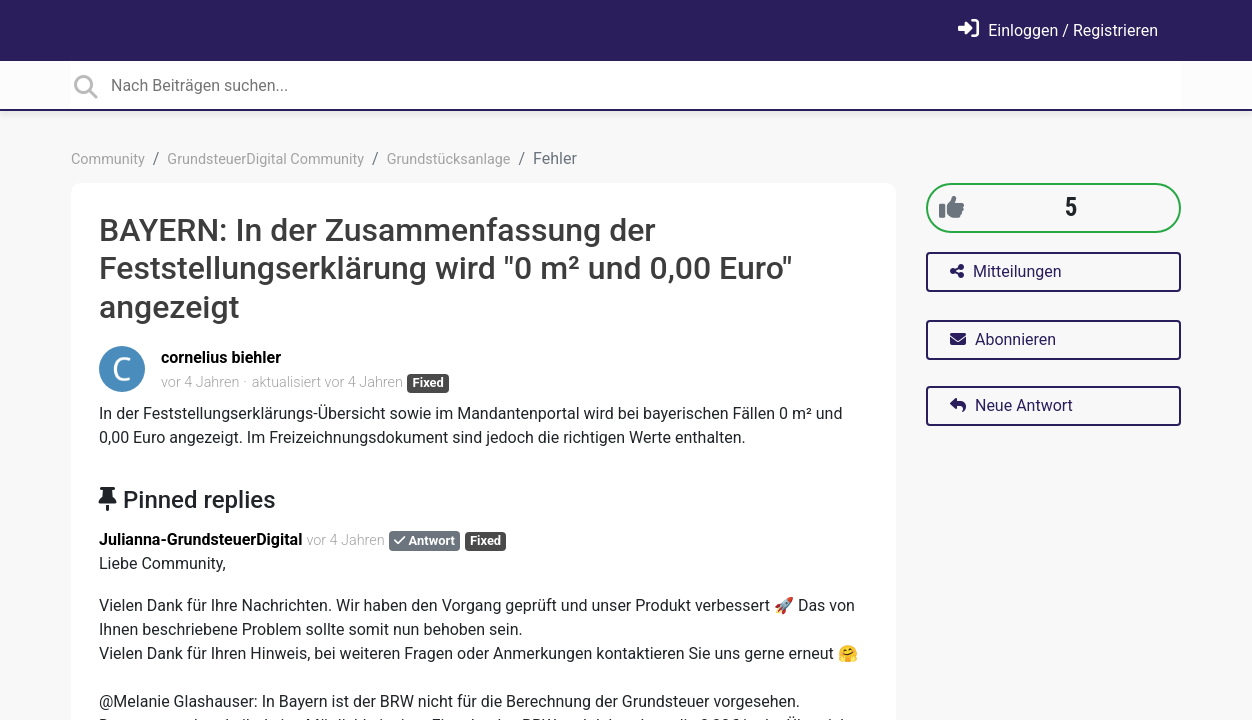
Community (108, 159)
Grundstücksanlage (449, 159)
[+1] (951, 207)
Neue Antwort (1011, 405)
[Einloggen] (1058, 30)
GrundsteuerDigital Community (265, 159)
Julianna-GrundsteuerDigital (200, 539)
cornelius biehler (221, 357)
